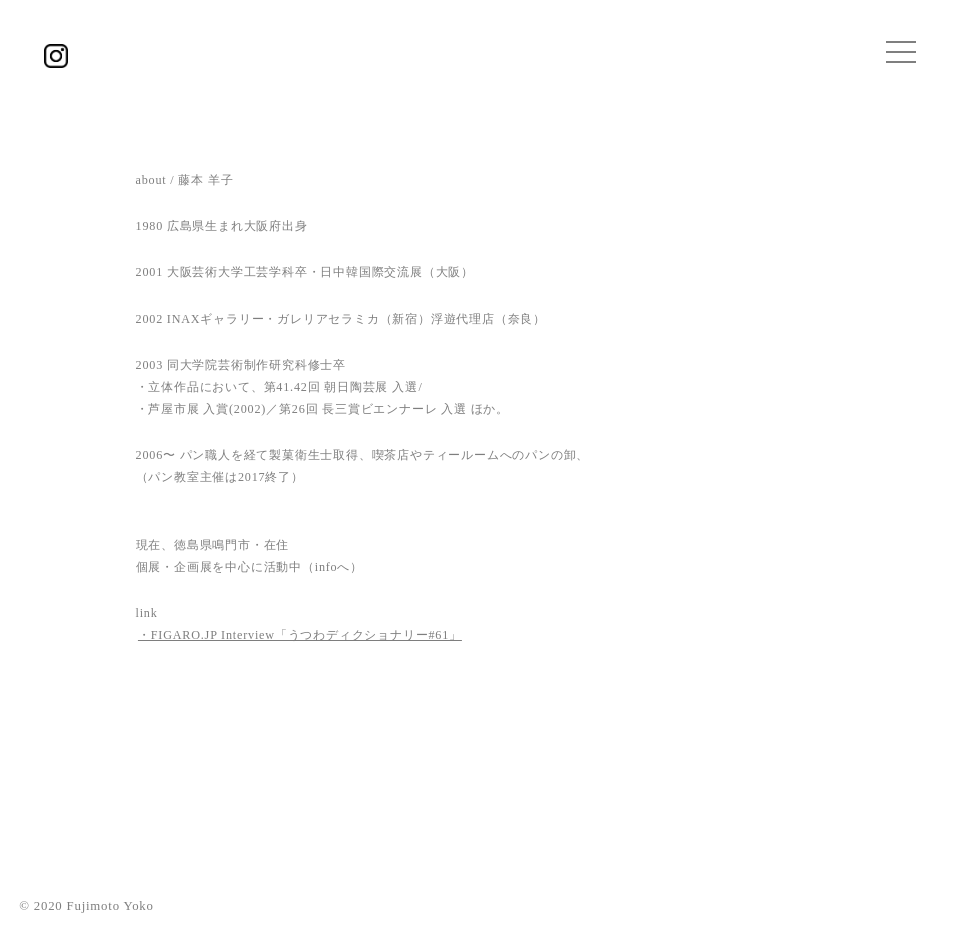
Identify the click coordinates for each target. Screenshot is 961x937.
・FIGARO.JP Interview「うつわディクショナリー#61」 (300, 635)
